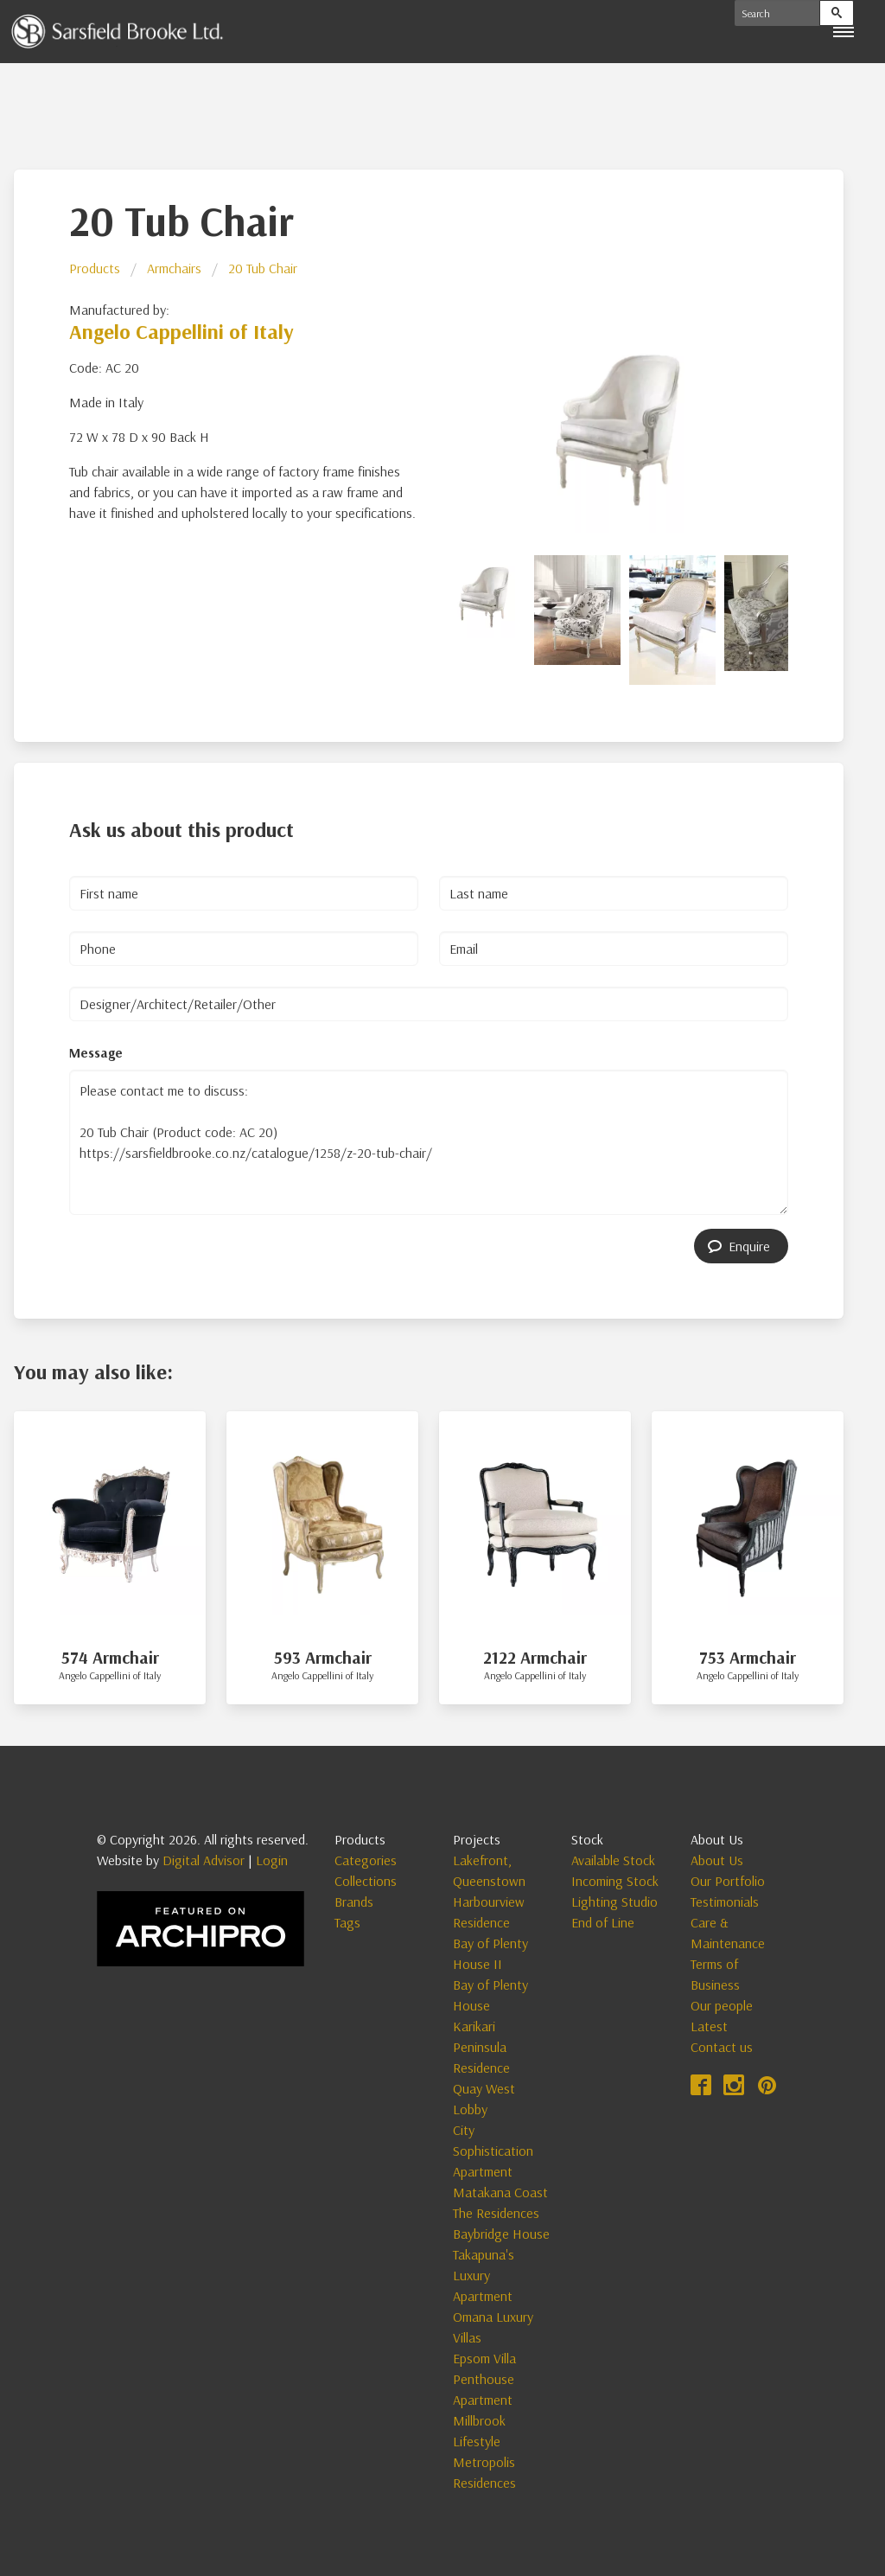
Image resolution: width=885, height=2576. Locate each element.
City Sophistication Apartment (493, 2150)
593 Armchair (323, 1657)
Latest (709, 2026)
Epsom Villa (484, 2358)
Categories (365, 1860)
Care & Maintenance (728, 1933)
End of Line (602, 1922)
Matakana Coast (500, 2192)
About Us (717, 1860)
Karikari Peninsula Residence (481, 2046)
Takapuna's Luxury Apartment (483, 2275)
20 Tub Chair (262, 268)
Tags (347, 1922)
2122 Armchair (535, 1657)
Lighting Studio (614, 1901)
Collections (365, 1880)
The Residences (496, 2212)
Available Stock (613, 1860)
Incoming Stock (615, 1880)
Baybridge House (501, 2233)
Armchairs (174, 268)
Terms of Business (715, 1974)
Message (96, 1052)
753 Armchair (747, 1657)
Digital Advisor (203, 1860)
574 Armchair (110, 1657)
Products (94, 268)
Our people (722, 2005)
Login (272, 1860)
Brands (353, 1901)
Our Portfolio (728, 1880)
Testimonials (725, 1901)
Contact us (722, 2046)
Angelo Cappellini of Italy (181, 331)
